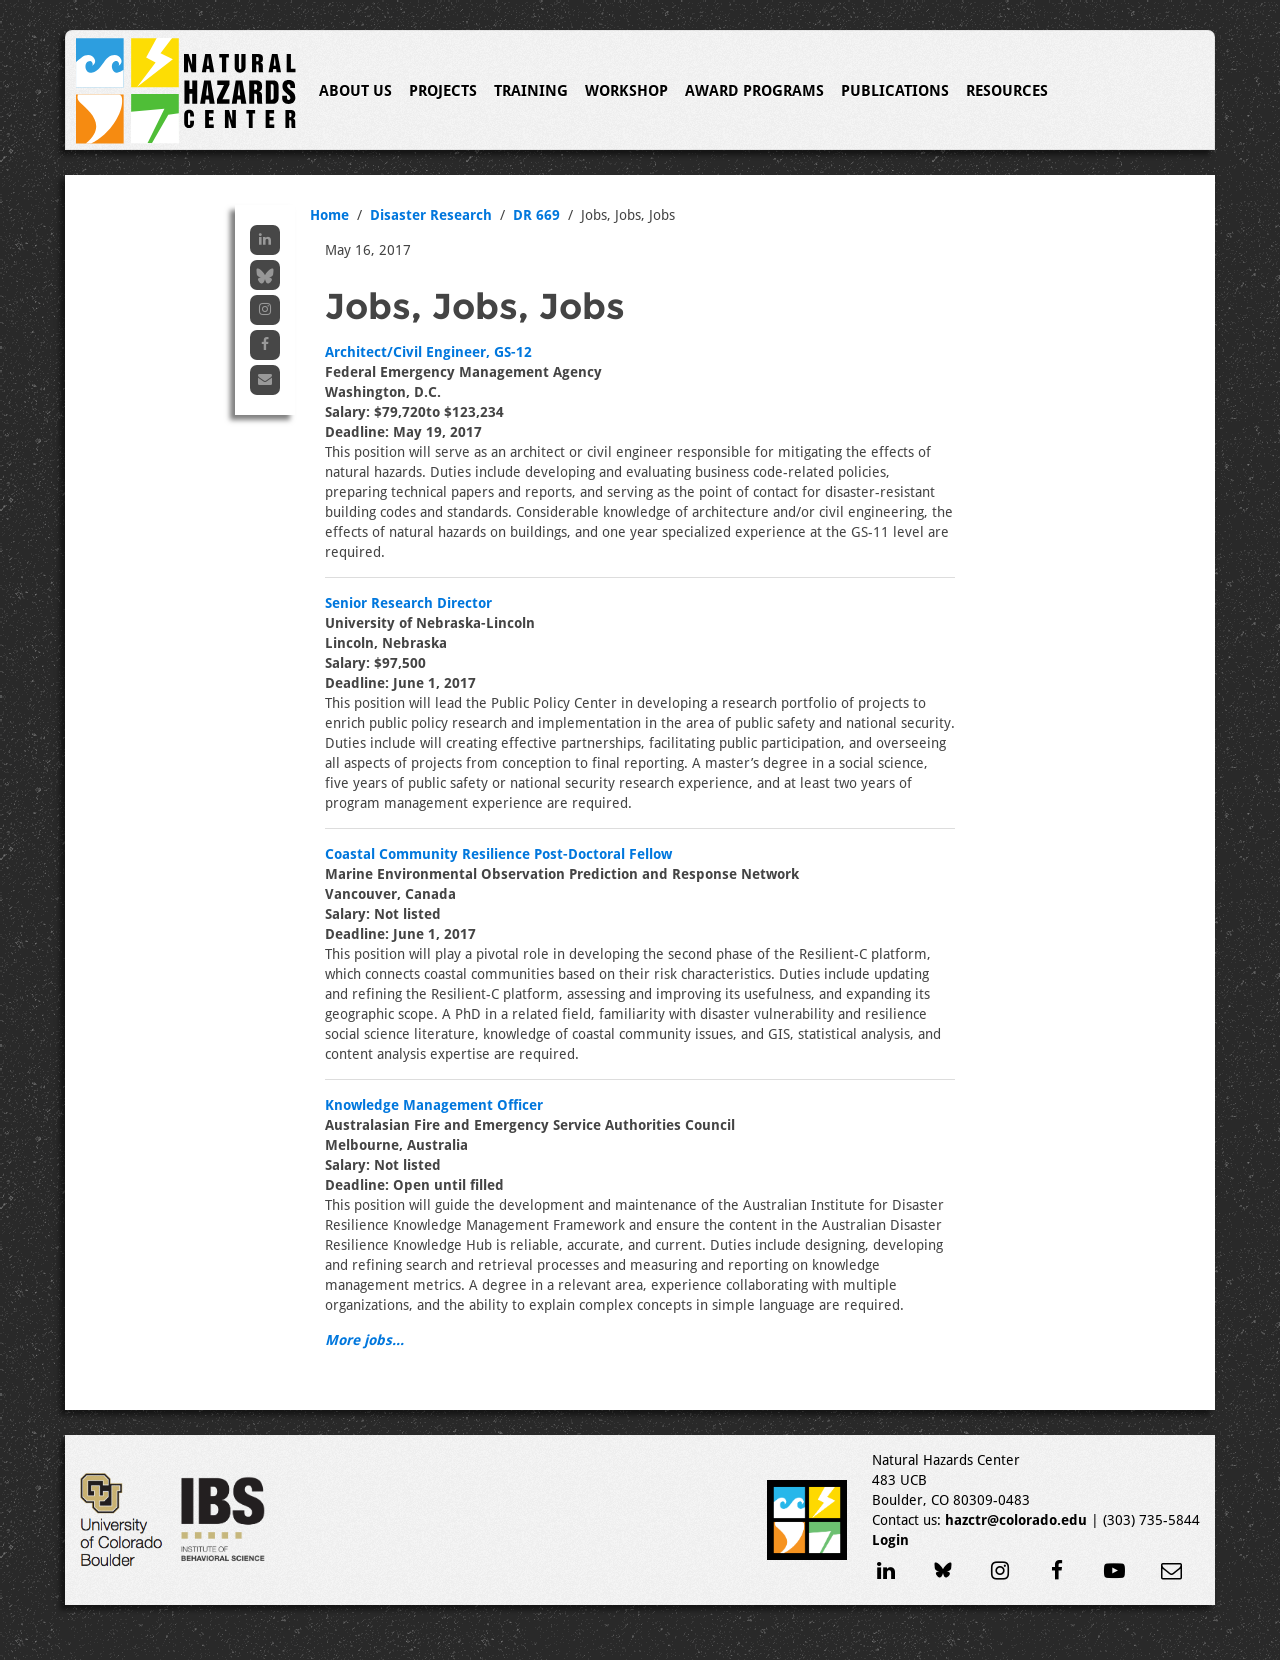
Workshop (626, 91)
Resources (1007, 91)
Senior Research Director (408, 603)
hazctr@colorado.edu (1016, 1520)
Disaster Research (431, 215)
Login (890, 1540)
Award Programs (754, 91)
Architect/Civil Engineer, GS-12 (428, 352)
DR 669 (536, 215)
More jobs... (364, 1340)
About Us (355, 91)
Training (531, 91)
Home (329, 215)
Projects (443, 91)
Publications (895, 91)
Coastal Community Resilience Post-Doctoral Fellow (498, 854)
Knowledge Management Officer (434, 1105)
